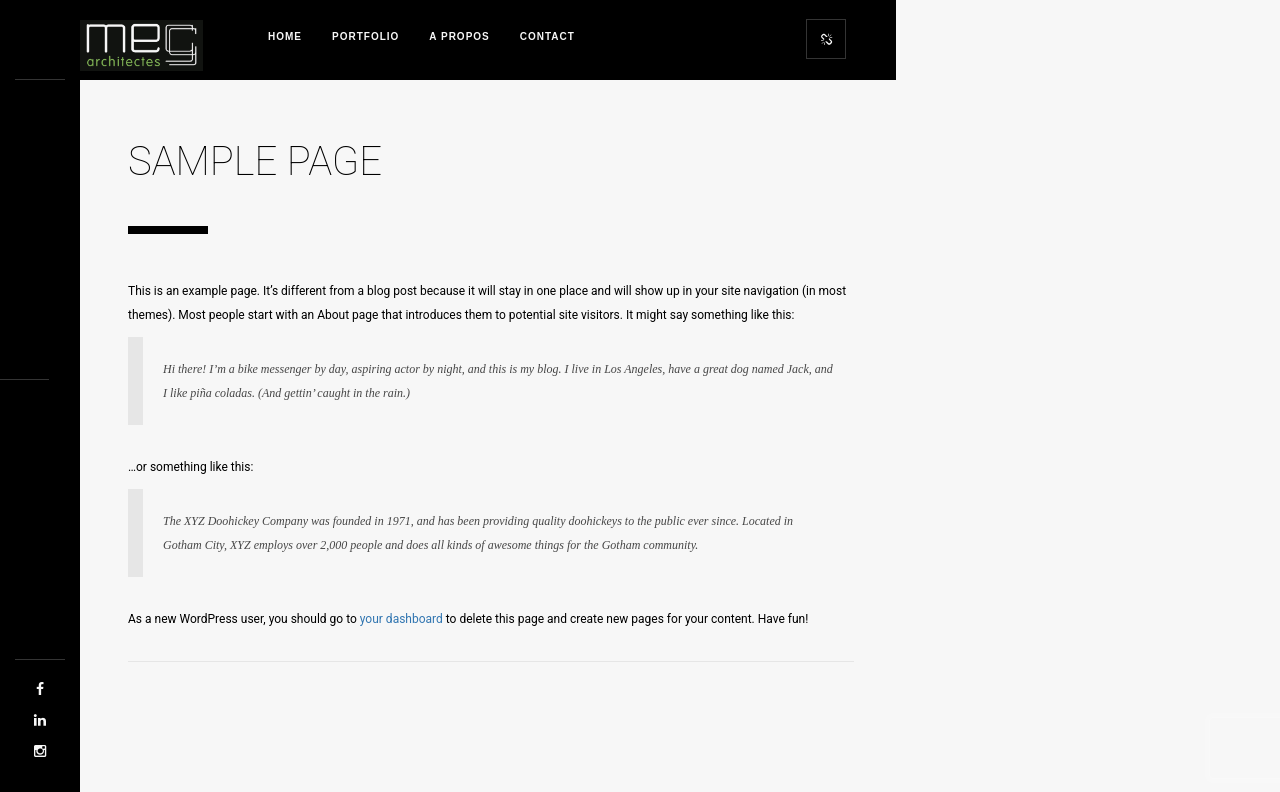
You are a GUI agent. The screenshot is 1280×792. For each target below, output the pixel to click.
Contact (547, 36)
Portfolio (365, 36)
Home (285, 36)
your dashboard (401, 619)
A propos (459, 36)
